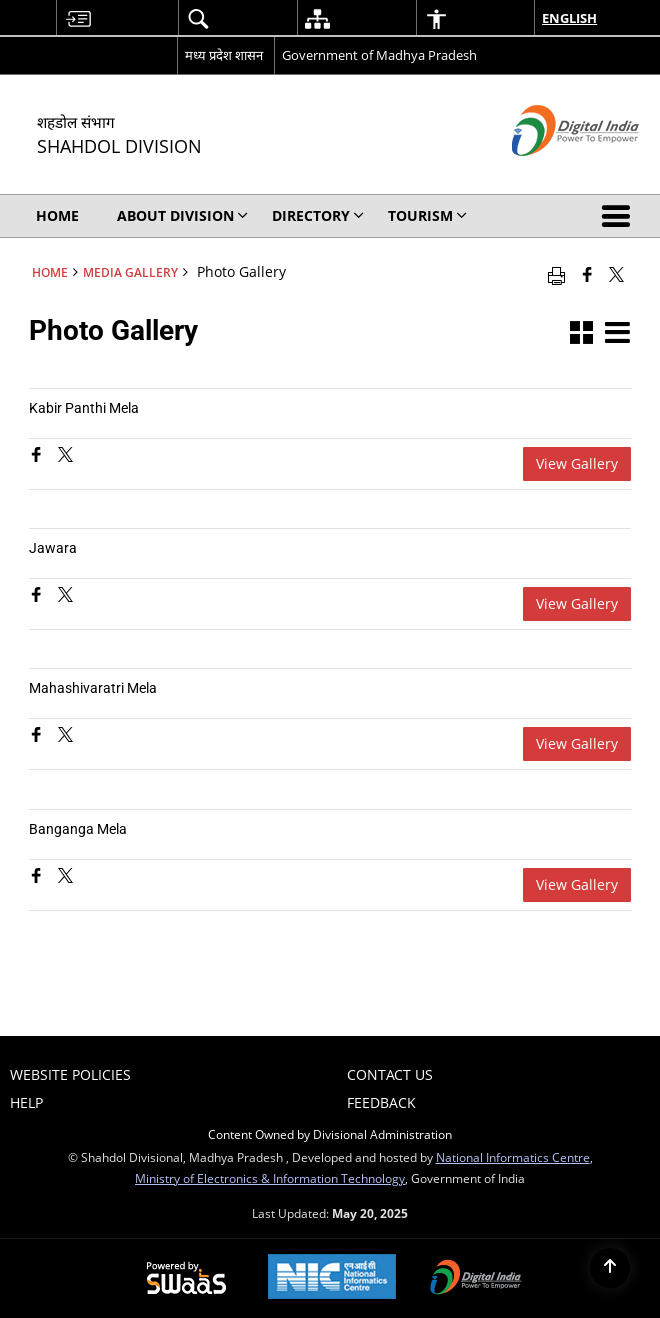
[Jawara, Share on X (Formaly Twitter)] (65, 596)
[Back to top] (610, 1268)
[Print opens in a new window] (556, 274)
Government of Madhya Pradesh (379, 55)
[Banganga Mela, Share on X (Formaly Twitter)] (65, 877)
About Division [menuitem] (182, 215)
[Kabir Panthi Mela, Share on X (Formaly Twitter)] (65, 456)
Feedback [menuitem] (381, 1102)
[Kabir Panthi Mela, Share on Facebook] (38, 456)
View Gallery (577, 463)
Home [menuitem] (57, 215)
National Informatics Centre (513, 1157)
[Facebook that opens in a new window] (587, 274)
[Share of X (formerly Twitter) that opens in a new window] (616, 274)
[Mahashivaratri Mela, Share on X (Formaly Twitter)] (65, 736)
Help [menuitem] (26, 1102)
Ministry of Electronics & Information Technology (270, 1178)
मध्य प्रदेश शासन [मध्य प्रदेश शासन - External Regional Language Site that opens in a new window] (224, 55)
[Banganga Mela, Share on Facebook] (38, 877)
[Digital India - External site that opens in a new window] (550, 172)
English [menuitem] (569, 18)
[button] (620, 216)
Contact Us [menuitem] (390, 1074)
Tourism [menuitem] (427, 215)
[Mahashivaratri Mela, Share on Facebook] (38, 736)
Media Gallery (130, 272)
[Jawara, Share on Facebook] (38, 596)
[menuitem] (78, 18)
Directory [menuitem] (318, 215)
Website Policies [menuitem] (70, 1074)
